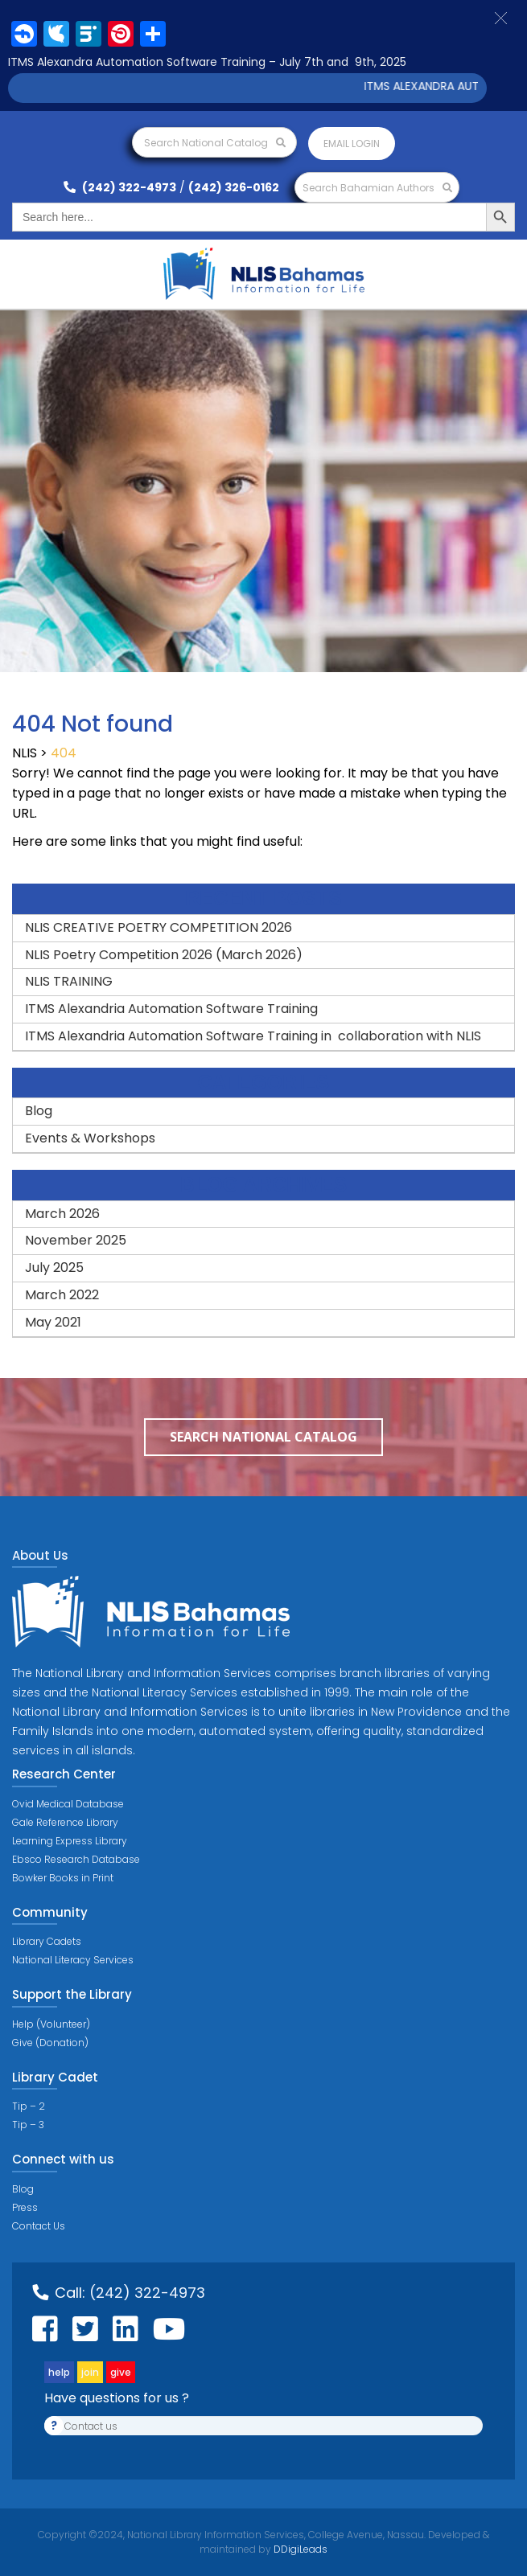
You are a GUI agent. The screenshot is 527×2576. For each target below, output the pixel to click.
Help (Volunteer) (51, 2024)
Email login (351, 143)
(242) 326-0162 (233, 187)
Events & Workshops (90, 1138)
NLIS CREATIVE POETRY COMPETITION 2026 (158, 927)
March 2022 (62, 1295)
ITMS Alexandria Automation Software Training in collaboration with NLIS (253, 1036)
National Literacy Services (73, 1960)
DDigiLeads (299, 2549)
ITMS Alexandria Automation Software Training (171, 1008)
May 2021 (53, 1322)
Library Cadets (46, 1941)
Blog (38, 1110)
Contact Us (38, 2226)
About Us (40, 1555)
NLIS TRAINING (69, 981)
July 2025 (54, 1267)
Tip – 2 (28, 2106)
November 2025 (75, 1240)
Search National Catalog (215, 143)
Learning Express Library (69, 1841)
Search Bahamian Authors (377, 188)
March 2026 (62, 1213)
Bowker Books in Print (62, 1878)
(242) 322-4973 (120, 187)
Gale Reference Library (65, 1822)
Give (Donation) (50, 2042)
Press (25, 2207)
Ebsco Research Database (76, 1859)
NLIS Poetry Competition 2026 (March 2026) (164, 954)
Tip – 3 (28, 2124)
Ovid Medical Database (68, 1804)
